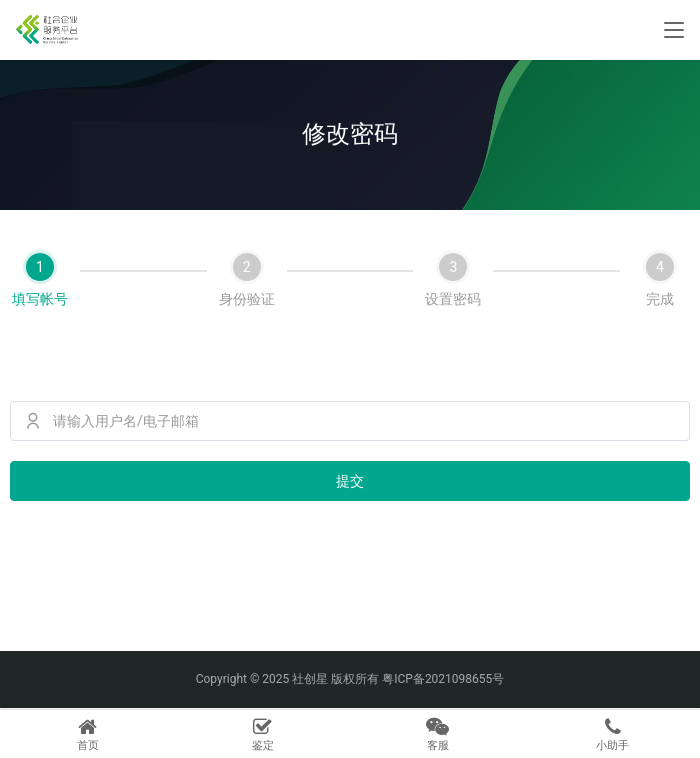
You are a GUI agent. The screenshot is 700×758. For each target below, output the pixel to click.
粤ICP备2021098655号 (443, 679)
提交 (350, 481)
